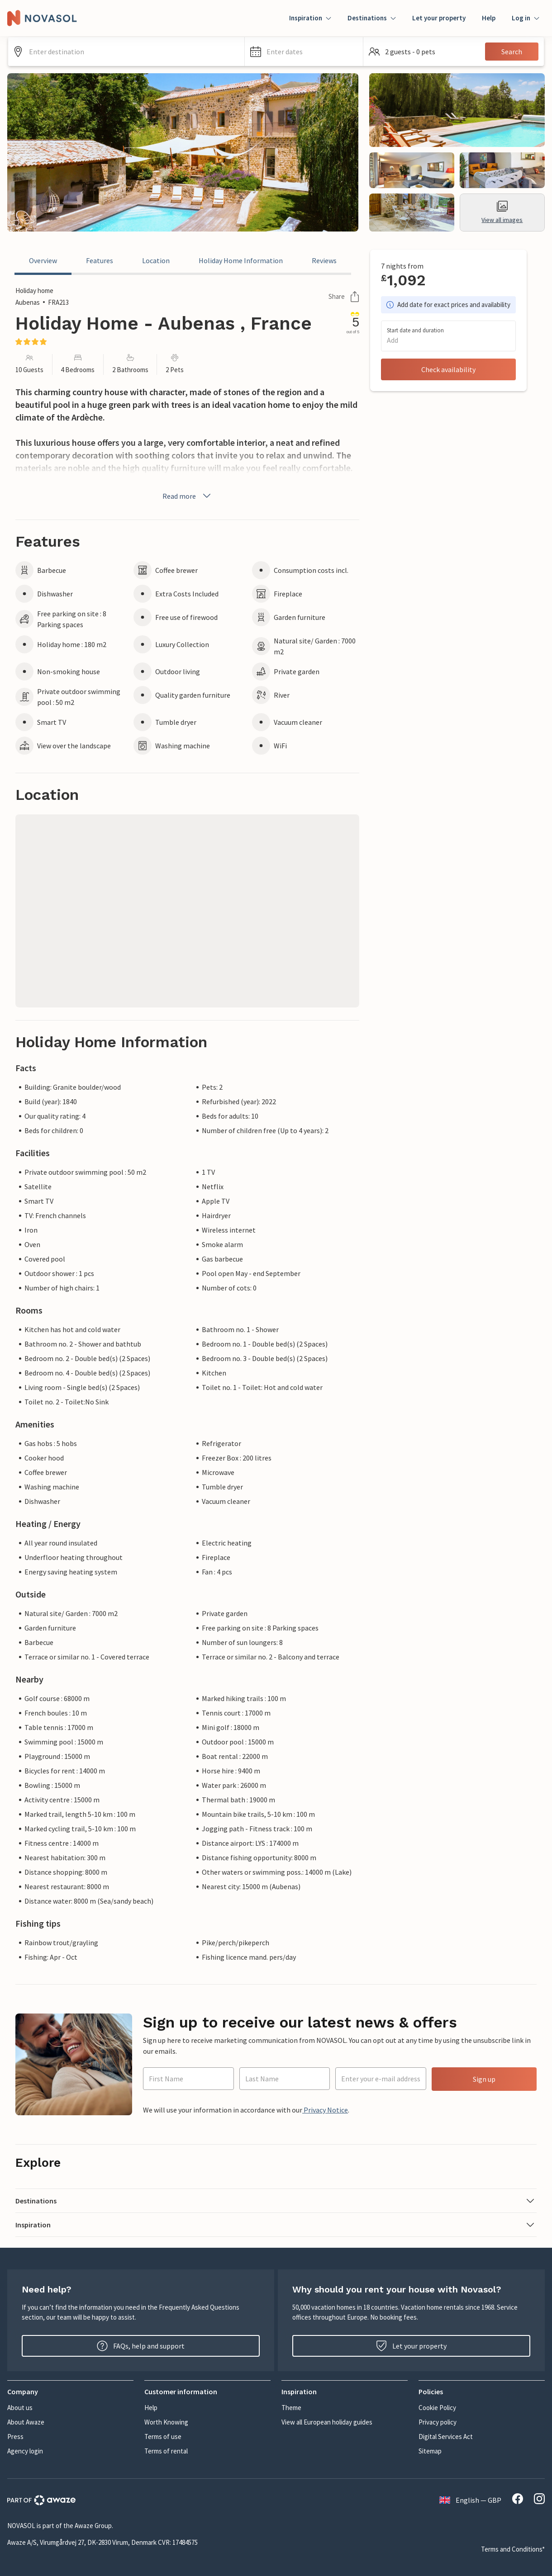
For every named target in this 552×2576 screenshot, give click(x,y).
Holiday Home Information (241, 260)
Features (99, 260)
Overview (43, 260)
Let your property (439, 18)
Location (156, 260)
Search (511, 51)
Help (488, 18)
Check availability (448, 369)
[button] (304, 51)
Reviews (324, 260)
